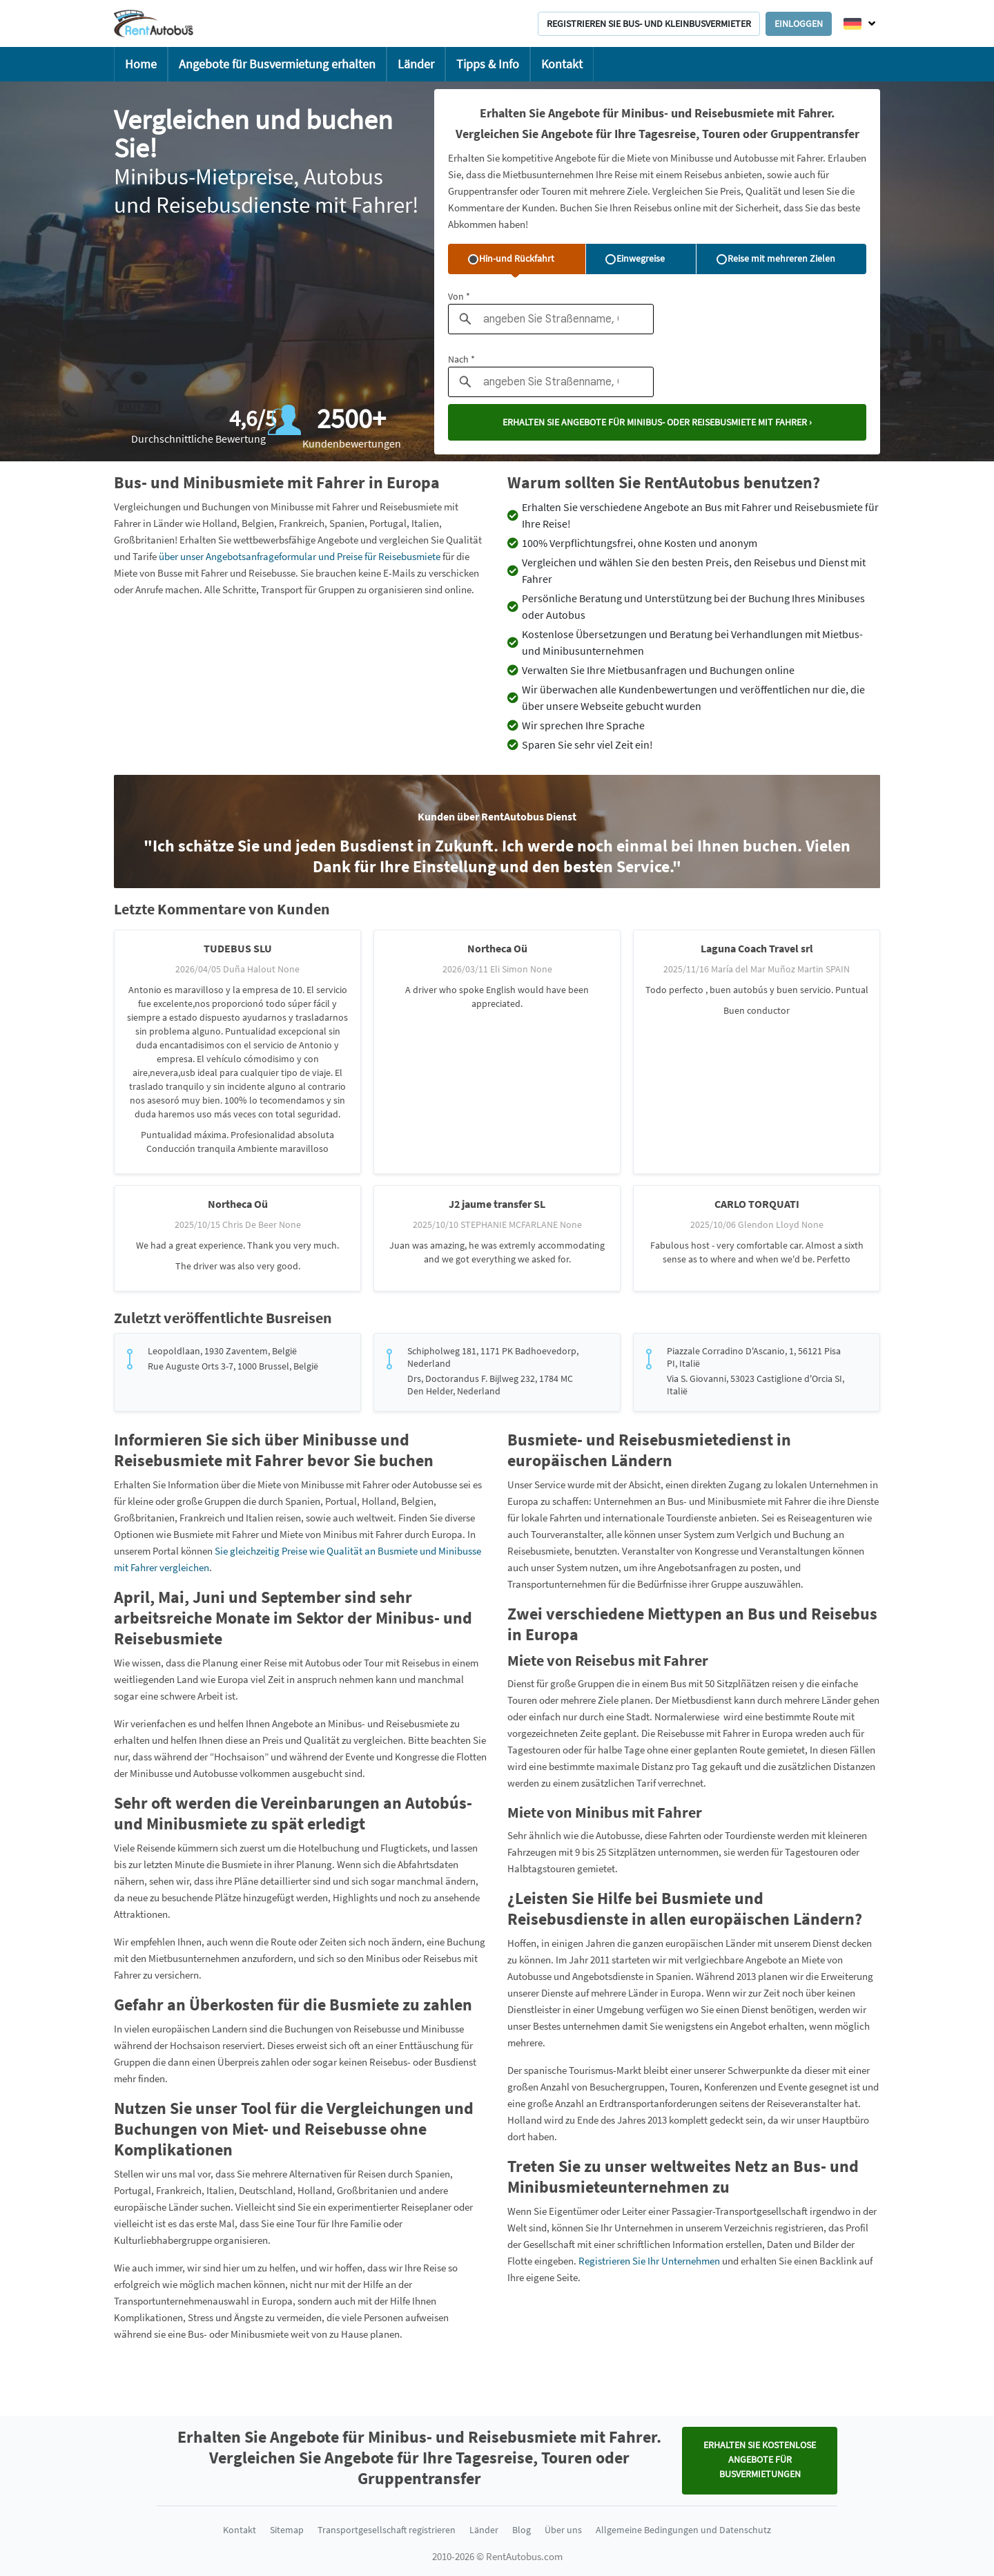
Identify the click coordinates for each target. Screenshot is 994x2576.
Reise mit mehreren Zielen (776, 258)
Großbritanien (144, 539)
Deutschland (266, 2190)
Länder (416, 64)
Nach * (461, 359)
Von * (459, 296)
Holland (219, 523)
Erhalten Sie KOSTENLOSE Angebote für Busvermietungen (759, 2459)
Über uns (563, 2530)
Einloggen (798, 23)
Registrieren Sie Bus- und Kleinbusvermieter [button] (649, 23)
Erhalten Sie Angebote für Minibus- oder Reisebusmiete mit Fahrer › (657, 422)
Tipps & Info (487, 64)
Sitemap (287, 2530)
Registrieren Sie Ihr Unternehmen (650, 2260)
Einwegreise (635, 258)
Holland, (380, 1501)
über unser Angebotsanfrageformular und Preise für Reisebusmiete (299, 556)
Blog (521, 2530)
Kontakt (562, 64)
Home (141, 64)
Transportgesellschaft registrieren (387, 2530)
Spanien (346, 523)
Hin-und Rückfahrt (511, 258)
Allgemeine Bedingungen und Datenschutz (683, 2530)
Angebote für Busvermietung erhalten (277, 64)
